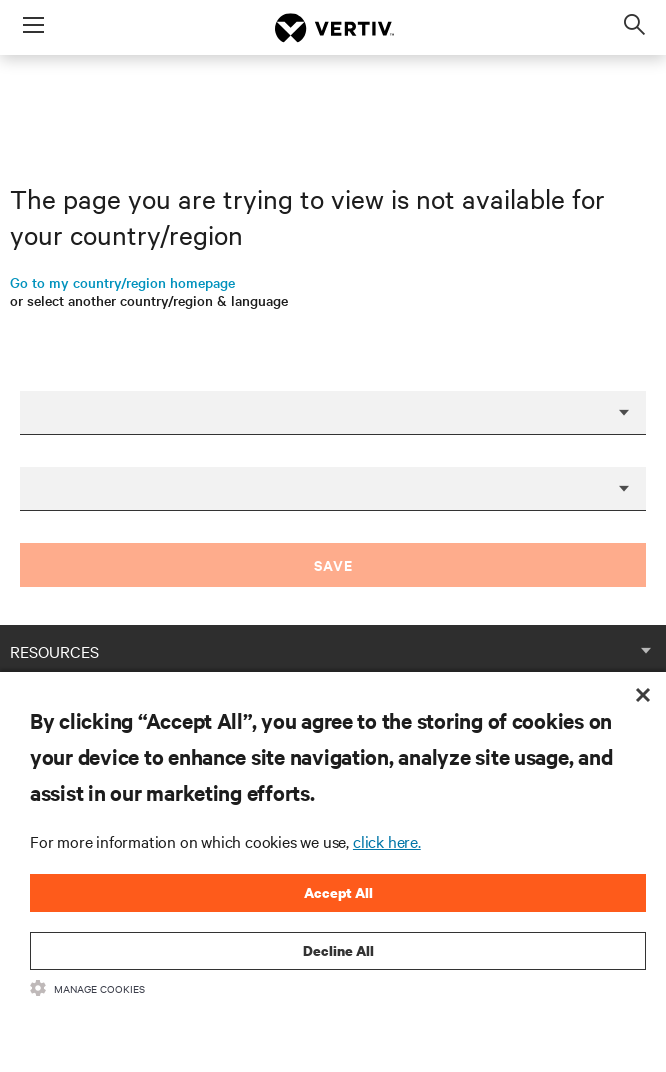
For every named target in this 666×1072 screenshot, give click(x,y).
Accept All (338, 892)
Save (333, 564)
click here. (387, 841)
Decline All (338, 950)
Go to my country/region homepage (122, 282)
